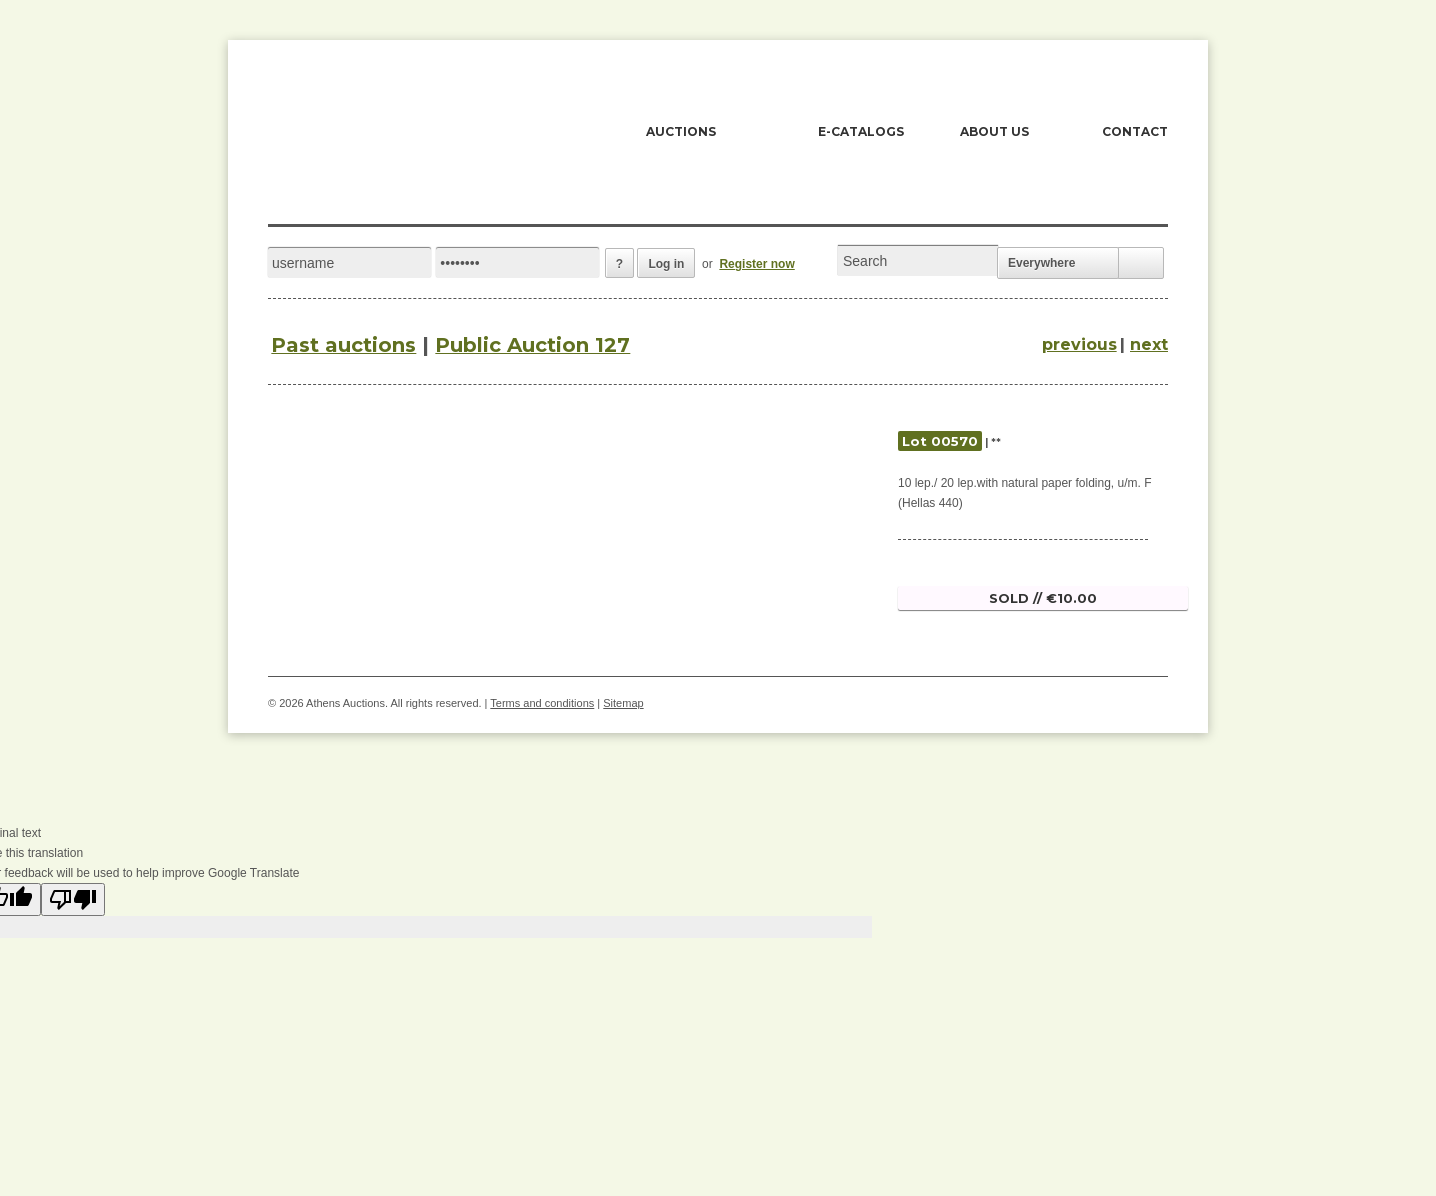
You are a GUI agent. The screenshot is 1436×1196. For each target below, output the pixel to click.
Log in (666, 264)
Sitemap (623, 703)
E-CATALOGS (861, 131)
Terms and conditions (542, 703)
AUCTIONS (681, 131)
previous (1079, 344)
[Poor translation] (73, 899)
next (1149, 344)
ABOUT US (994, 131)
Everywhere (1041, 263)
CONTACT (1135, 131)
